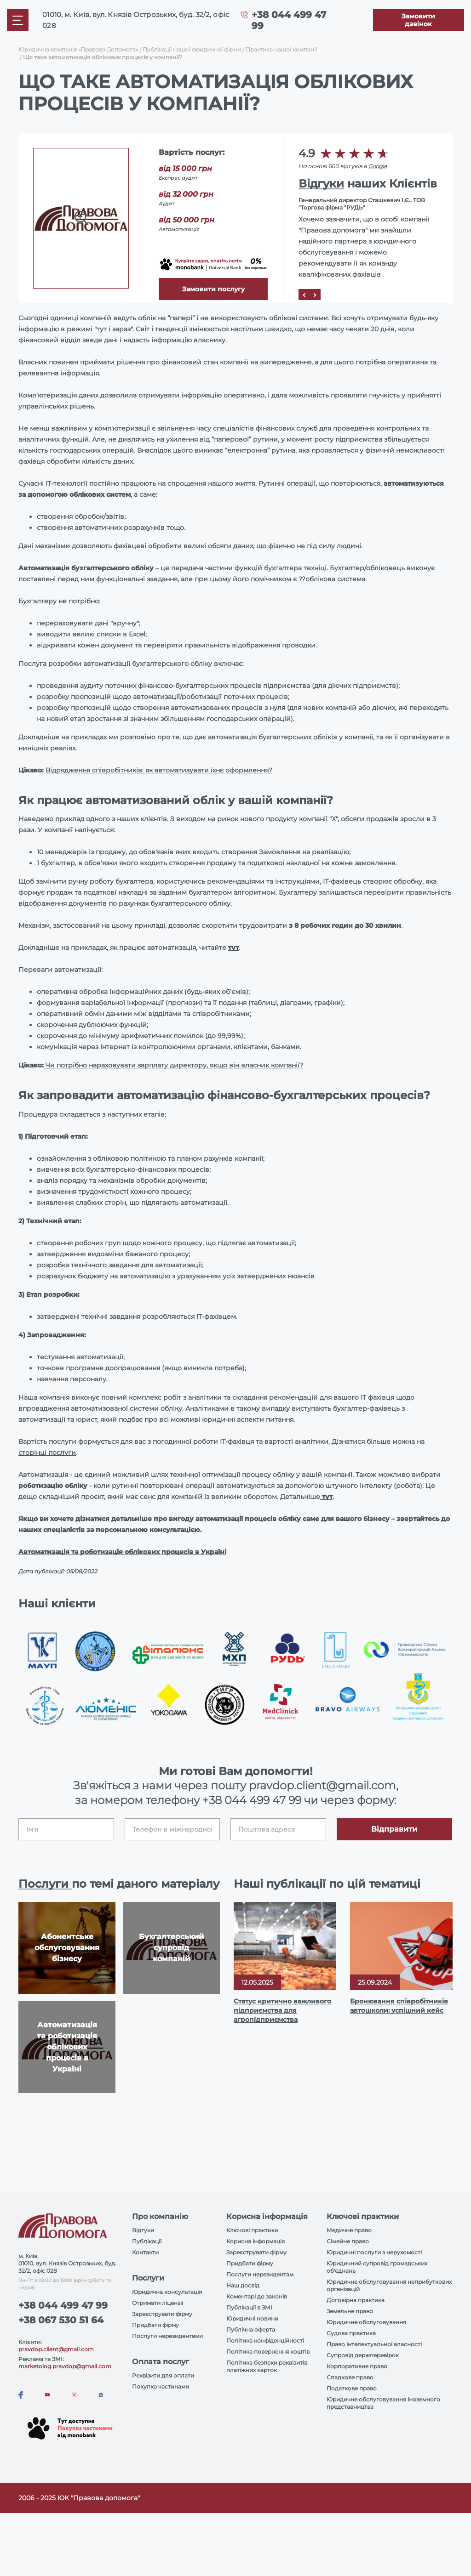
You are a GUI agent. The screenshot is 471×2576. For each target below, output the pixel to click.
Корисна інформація (255, 2241)
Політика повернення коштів (268, 2351)
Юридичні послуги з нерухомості (374, 2252)
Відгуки (321, 183)
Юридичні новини (252, 2318)
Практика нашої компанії (281, 49)
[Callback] (418, 20)
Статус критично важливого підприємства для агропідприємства (282, 2010)
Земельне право (350, 2311)
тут (233, 947)
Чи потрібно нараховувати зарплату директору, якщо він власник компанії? (173, 1065)
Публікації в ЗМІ (249, 2307)
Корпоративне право (357, 2366)
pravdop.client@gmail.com (56, 2349)
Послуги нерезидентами (167, 2335)
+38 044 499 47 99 (251, 1800)
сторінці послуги (47, 1452)
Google (377, 166)
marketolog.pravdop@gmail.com (64, 2366)
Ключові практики (252, 2230)
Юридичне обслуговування (366, 2322)
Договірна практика (356, 2300)
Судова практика (351, 2333)
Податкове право (352, 2388)
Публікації (146, 2241)
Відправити (394, 1829)
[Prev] (304, 294)
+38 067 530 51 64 (60, 2320)
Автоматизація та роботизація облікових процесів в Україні (122, 1552)
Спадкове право (350, 2377)
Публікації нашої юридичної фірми (192, 49)
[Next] (315, 294)
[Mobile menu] (18, 20)
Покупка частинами (160, 2386)
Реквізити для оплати (163, 2375)
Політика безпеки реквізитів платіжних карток (266, 2366)
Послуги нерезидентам (259, 2274)
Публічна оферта (250, 2329)
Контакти (145, 2252)
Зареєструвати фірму (162, 2313)
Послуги (45, 1883)
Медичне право (349, 2230)
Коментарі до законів (256, 2296)
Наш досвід (242, 2285)
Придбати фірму (155, 2324)
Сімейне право (348, 2241)
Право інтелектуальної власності (374, 2344)
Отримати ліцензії (157, 2302)
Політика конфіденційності (265, 2340)
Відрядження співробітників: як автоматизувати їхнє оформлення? (158, 770)
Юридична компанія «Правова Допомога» (78, 49)
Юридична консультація (167, 2291)
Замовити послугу (213, 289)
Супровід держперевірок (363, 2355)
